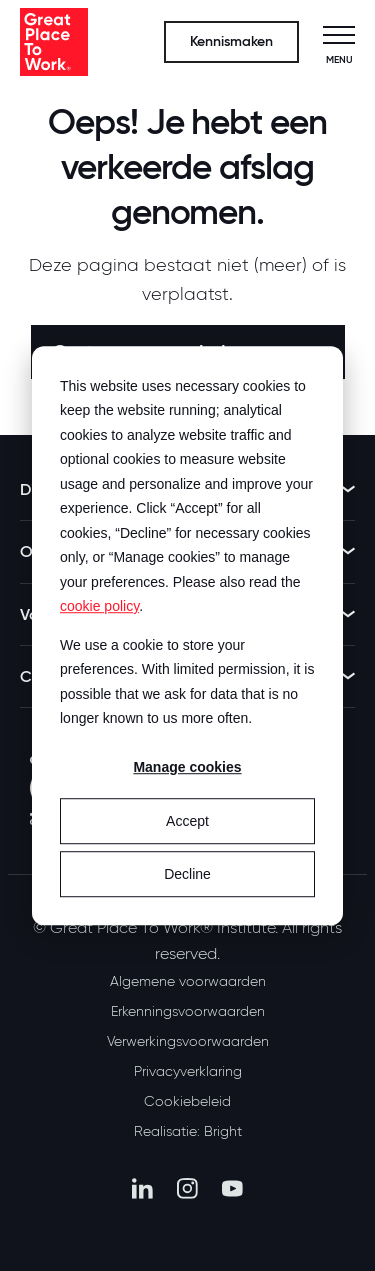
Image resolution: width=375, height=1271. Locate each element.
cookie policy (99, 606)
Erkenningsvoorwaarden (188, 1011)
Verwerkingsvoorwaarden (188, 1041)
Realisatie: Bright (188, 1131)
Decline (187, 874)
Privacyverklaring (188, 1071)
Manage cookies (187, 768)
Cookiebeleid (187, 1101)
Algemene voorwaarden (188, 981)
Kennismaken (231, 41)
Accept (187, 821)
